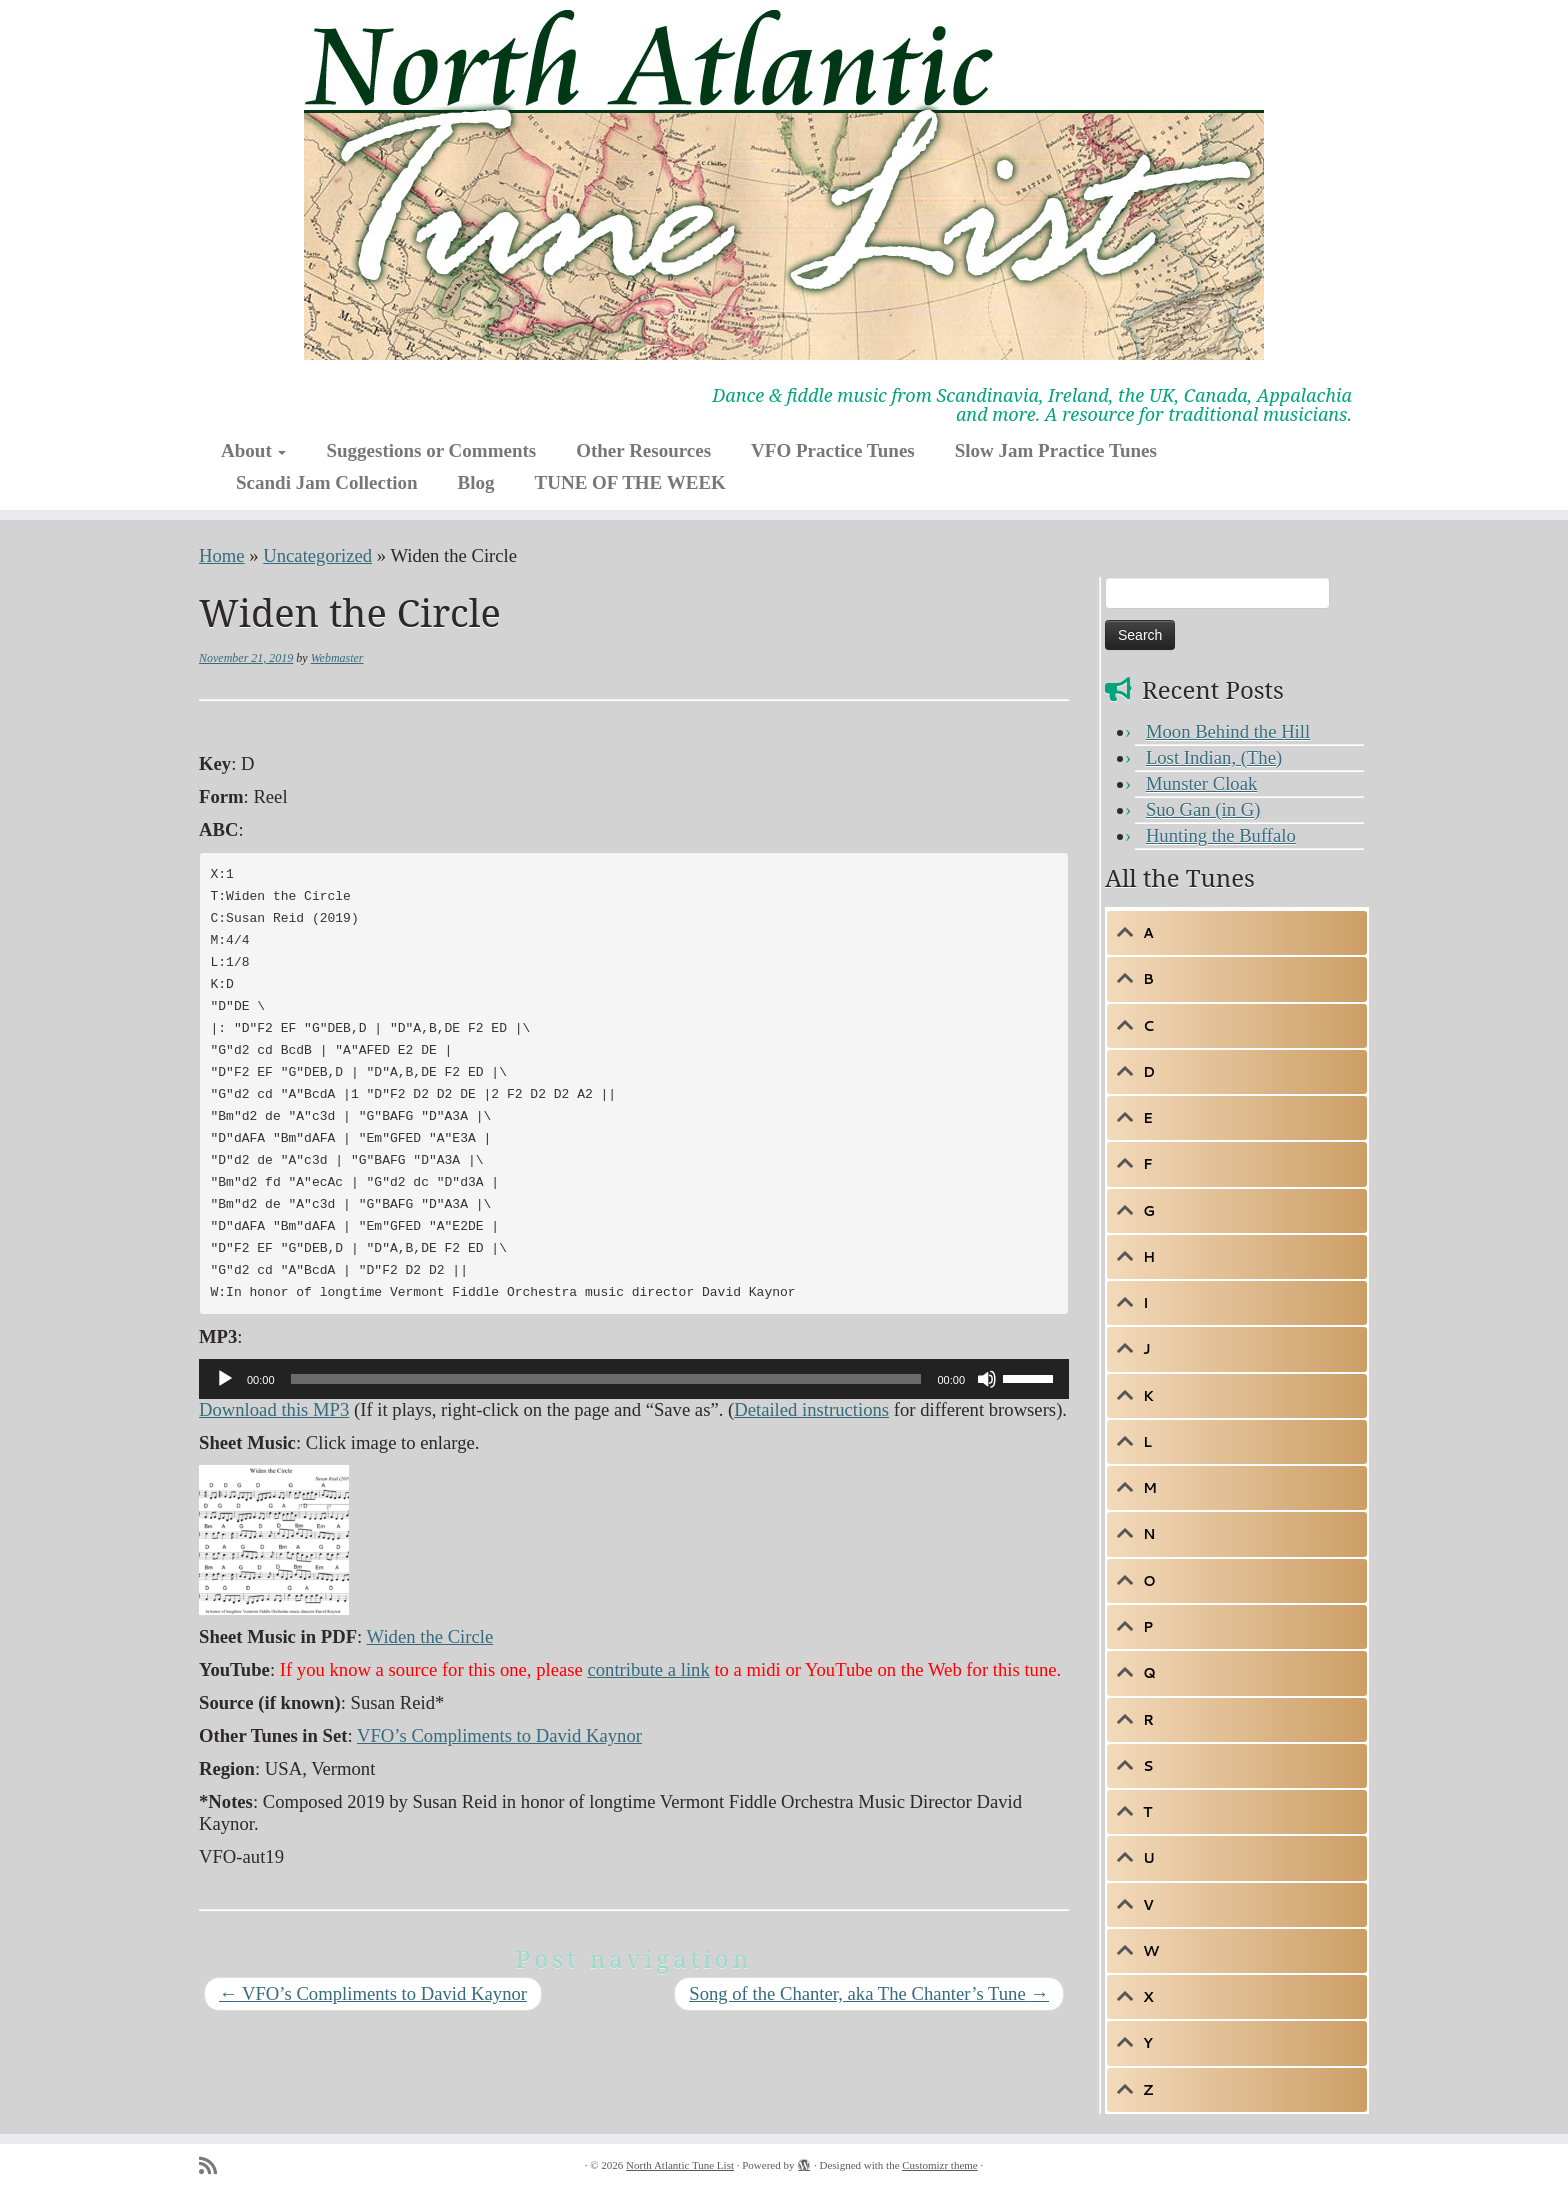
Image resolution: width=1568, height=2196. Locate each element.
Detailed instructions (811, 1409)
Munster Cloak (1201, 783)
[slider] (606, 1379)
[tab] (1237, 933)
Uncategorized (317, 555)
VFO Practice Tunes (833, 450)
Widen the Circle (430, 1636)
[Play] (225, 1379)
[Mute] (987, 1379)
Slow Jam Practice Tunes (1056, 450)
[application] (634, 1379)
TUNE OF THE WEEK (630, 482)
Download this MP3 (274, 1409)
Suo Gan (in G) (1203, 809)
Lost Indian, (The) (1214, 757)
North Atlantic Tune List (680, 2165)
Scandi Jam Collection (327, 482)
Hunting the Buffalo (1221, 835)
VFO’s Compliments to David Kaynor (499, 1735)
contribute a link (648, 1669)
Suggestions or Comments (431, 450)
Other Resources (643, 450)
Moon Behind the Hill (1228, 731)
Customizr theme (939, 2165)
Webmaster (337, 658)
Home (222, 555)
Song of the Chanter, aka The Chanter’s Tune (869, 1993)
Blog (476, 482)
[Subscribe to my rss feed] (214, 2166)
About (253, 450)
